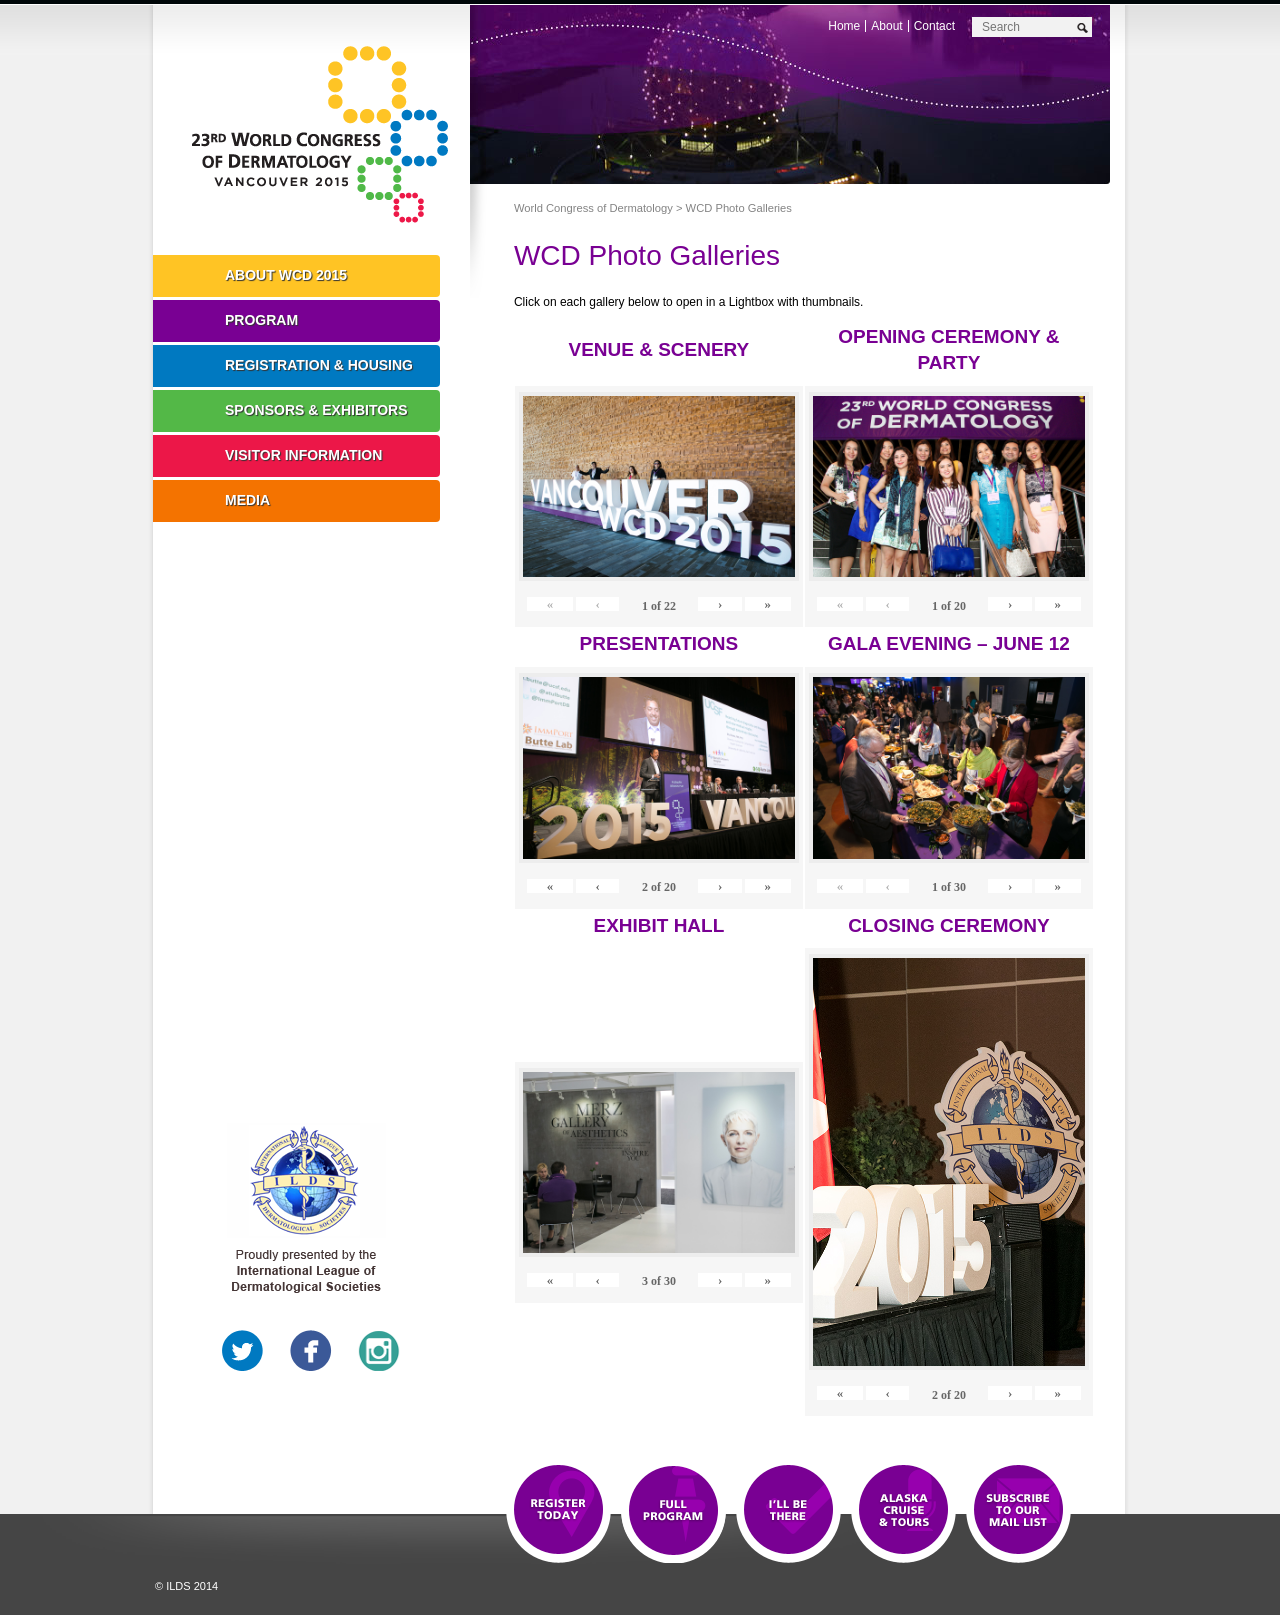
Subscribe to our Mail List (1018, 1511)
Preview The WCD (903, 1511)
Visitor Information (303, 455)
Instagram (379, 1351)
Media (247, 500)
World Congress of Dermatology (326, 135)
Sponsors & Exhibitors (316, 410)
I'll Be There (788, 1511)
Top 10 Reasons (673, 1511)
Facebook (311, 1351)
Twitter (243, 1351)
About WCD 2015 (286, 275)
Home (844, 26)
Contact (934, 26)
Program (261, 320)
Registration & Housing (319, 365)
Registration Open (558, 1511)
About (886, 26)
